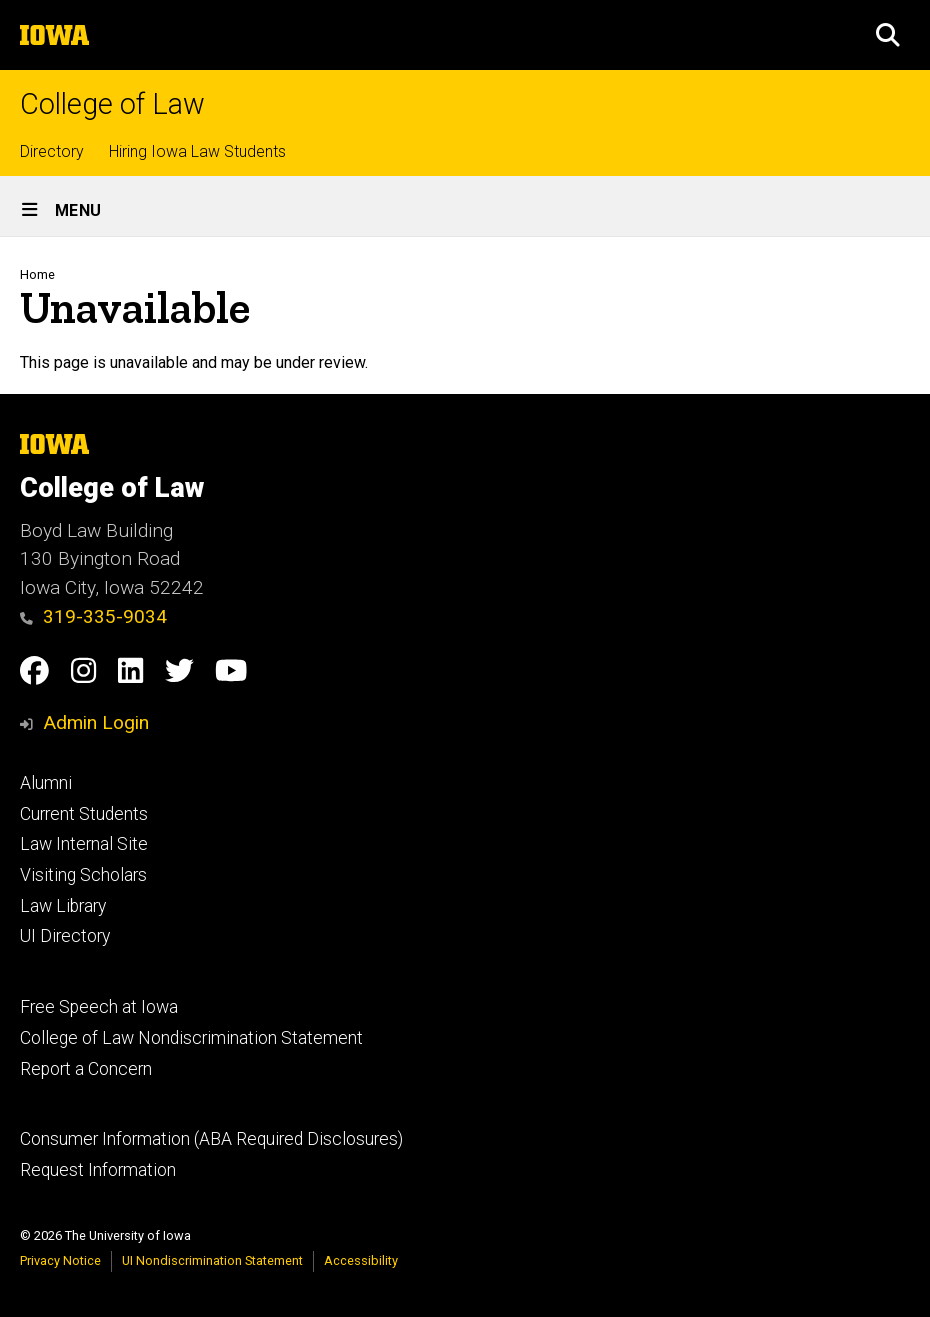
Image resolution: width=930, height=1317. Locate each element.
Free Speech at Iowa (99, 1007)
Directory (52, 151)
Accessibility (361, 1260)
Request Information (98, 1170)
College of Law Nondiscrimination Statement (191, 1038)
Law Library (63, 906)
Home (37, 274)
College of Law (112, 104)
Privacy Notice (60, 1260)
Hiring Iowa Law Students (197, 151)
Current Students (84, 814)
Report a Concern (86, 1069)
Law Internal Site (84, 844)
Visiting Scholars (83, 875)
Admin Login (96, 722)
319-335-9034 (93, 616)
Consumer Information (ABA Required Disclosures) (211, 1139)
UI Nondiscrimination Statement (212, 1260)
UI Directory (65, 936)
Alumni (46, 783)
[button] (888, 35)
